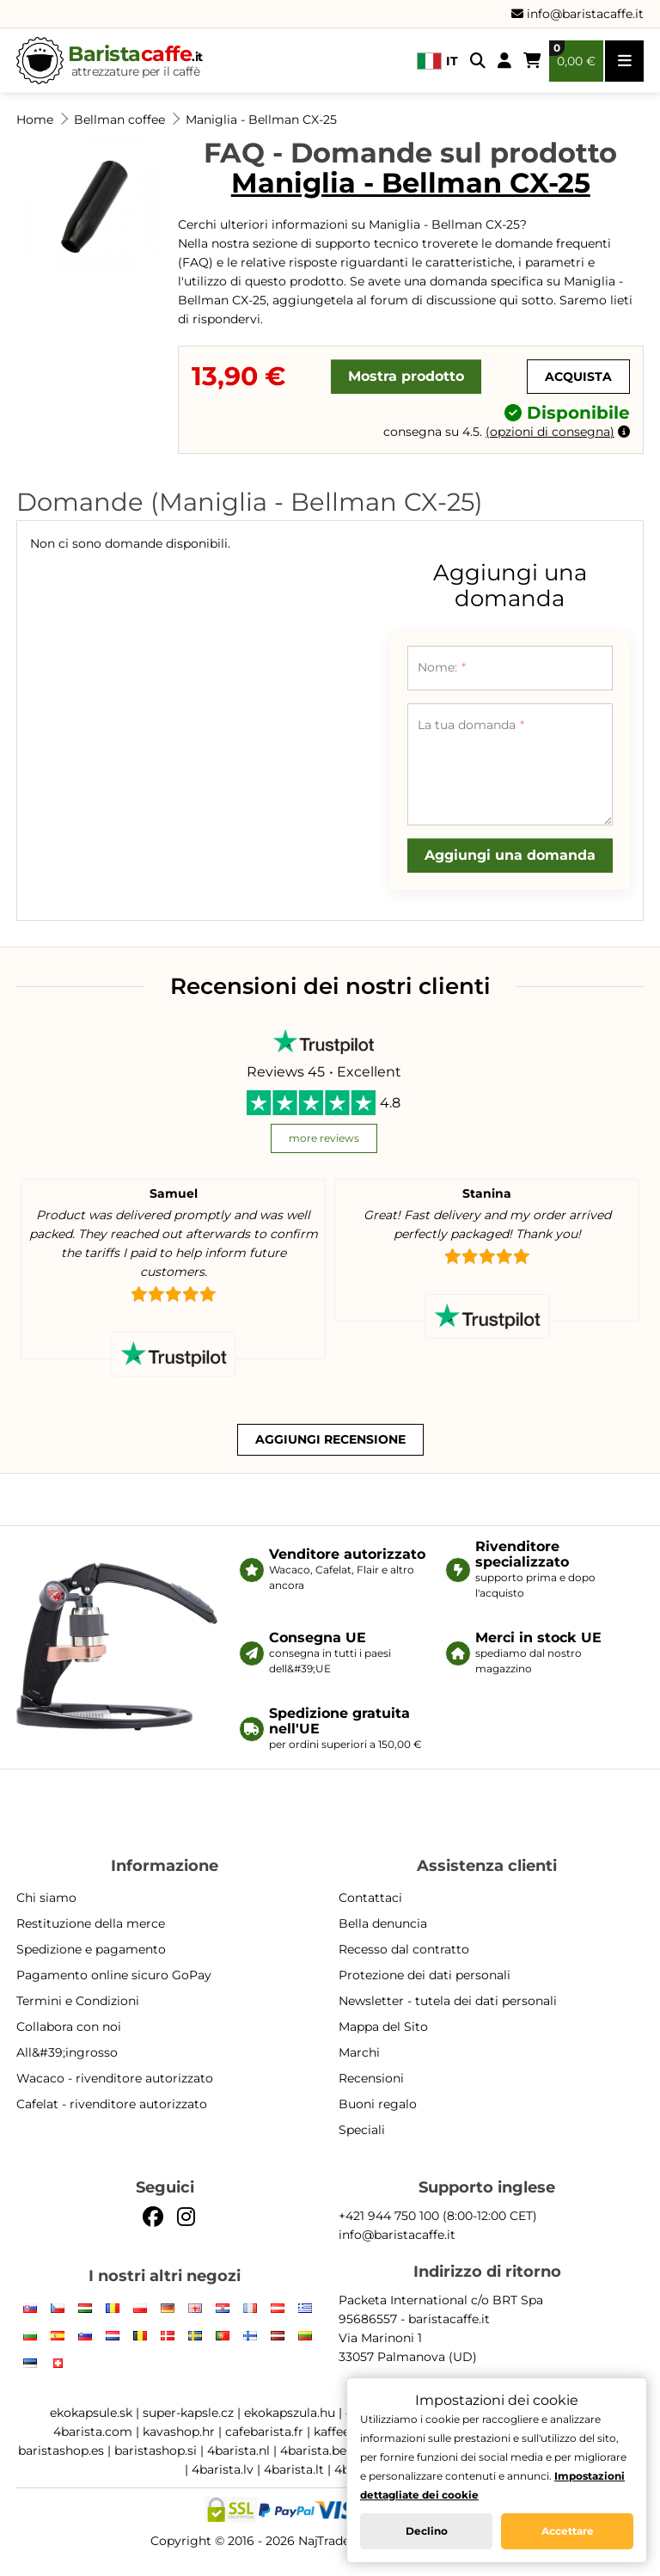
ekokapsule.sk (91, 2412)
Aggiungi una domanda (510, 855)
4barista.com (92, 2431)
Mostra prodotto (406, 376)
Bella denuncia (383, 1923)
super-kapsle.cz (188, 2412)
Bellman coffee (119, 119)
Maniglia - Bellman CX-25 (261, 119)
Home (34, 119)
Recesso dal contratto (404, 1949)
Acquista (578, 376)
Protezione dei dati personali (424, 1975)
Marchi (359, 2052)
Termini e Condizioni (77, 2001)
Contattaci (370, 1897)
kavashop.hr (179, 2431)
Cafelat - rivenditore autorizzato (111, 2104)
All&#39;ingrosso (67, 2052)
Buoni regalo (378, 2104)
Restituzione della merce (90, 1923)
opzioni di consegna (550, 431)
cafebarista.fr (264, 2431)
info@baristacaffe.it (577, 13)
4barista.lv (223, 2469)
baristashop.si (155, 2450)
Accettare (567, 2530)
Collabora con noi (68, 2026)
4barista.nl (238, 2450)
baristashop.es (61, 2450)
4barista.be (313, 2450)
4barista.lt (294, 2469)
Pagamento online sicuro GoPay (113, 1975)
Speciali (362, 2129)
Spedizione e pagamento (91, 1949)
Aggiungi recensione (330, 1439)
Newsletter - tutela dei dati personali (448, 2001)
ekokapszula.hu (289, 2412)
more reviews (324, 1138)
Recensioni (371, 2078)
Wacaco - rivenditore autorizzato (114, 2078)
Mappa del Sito (383, 2026)
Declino (427, 2530)
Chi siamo (46, 1897)
